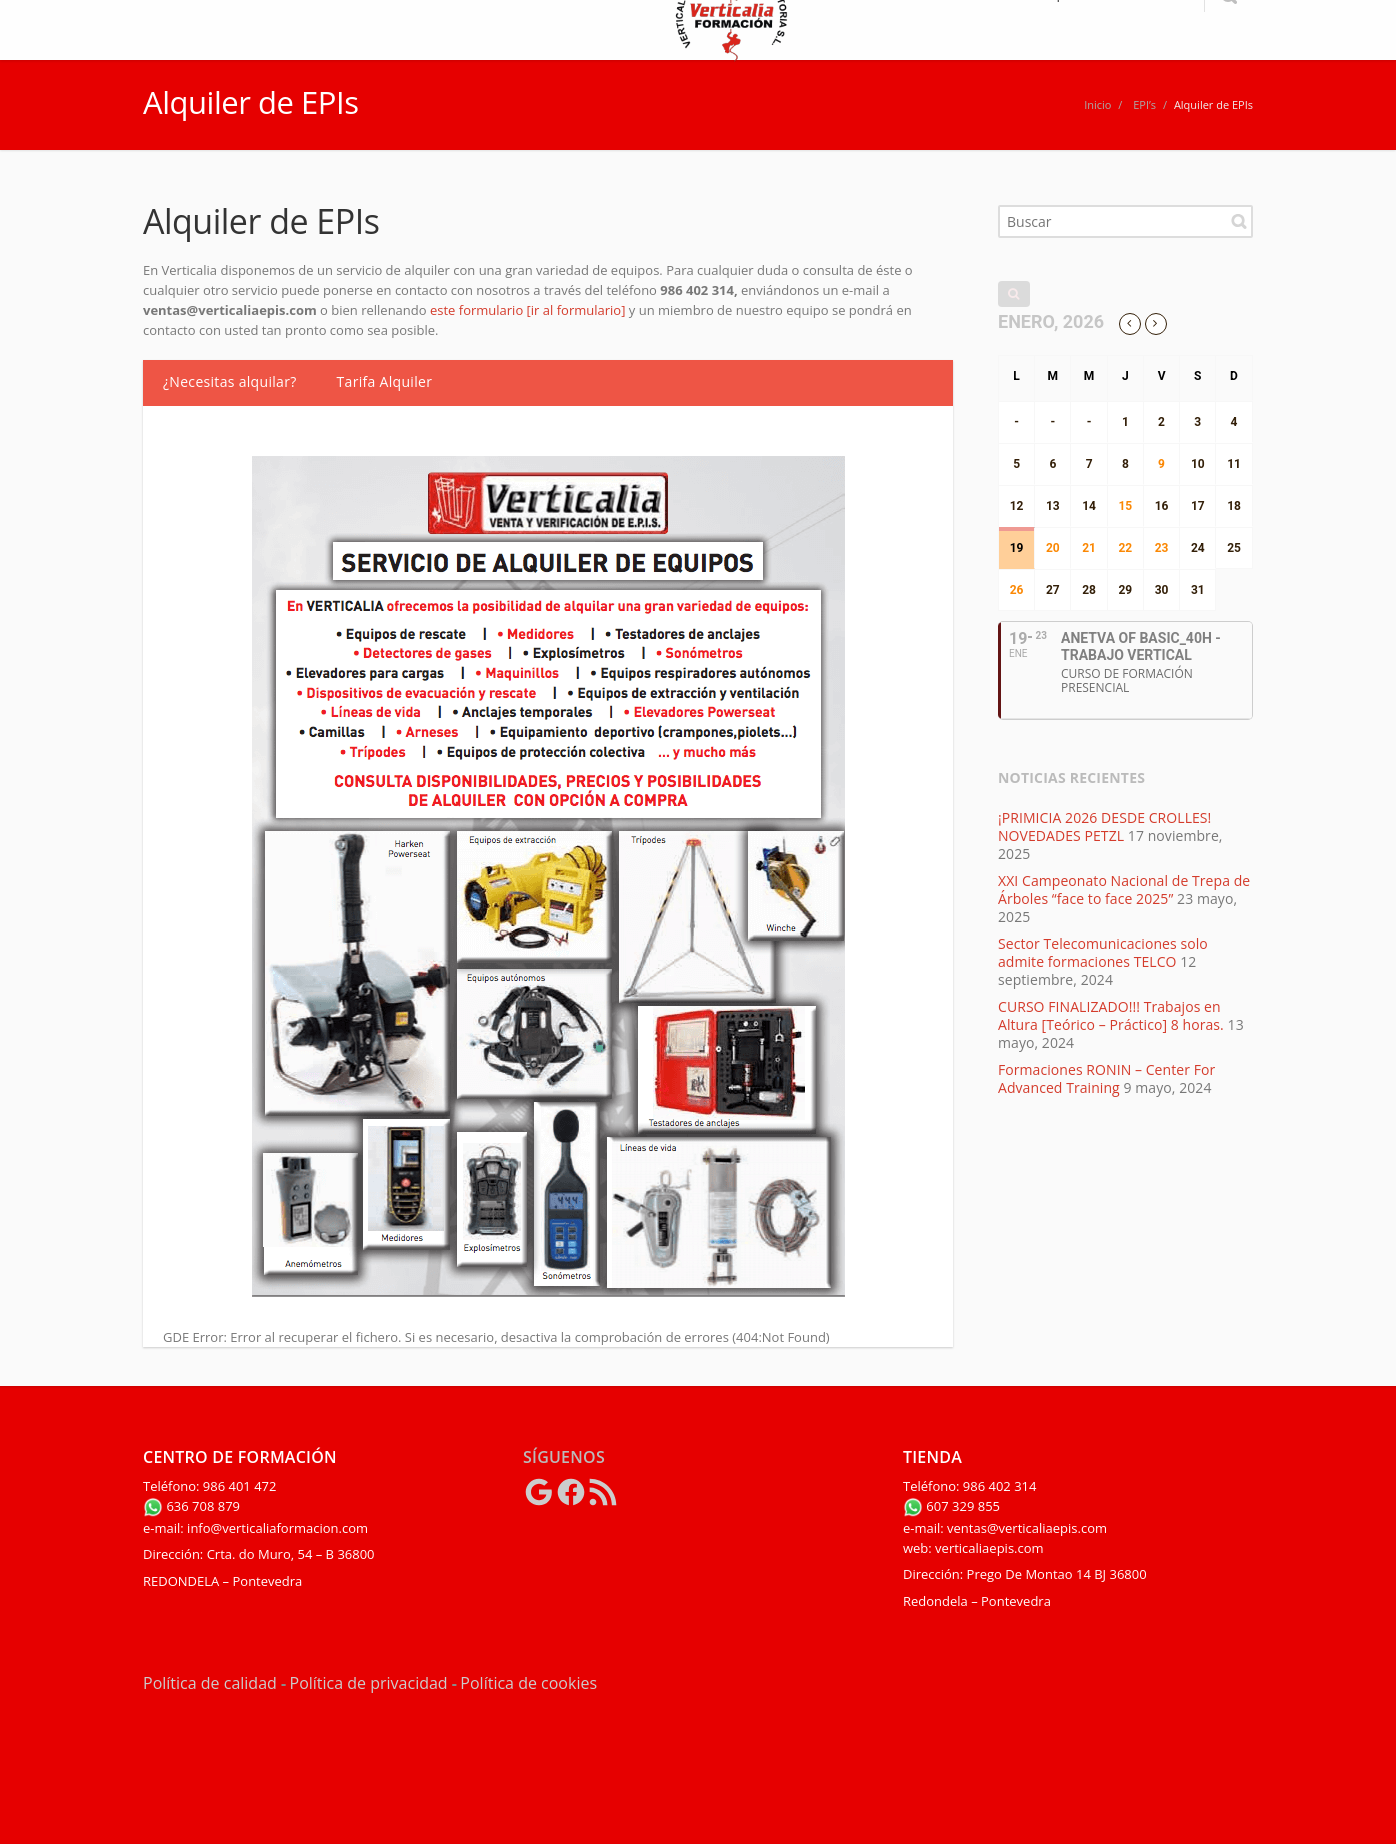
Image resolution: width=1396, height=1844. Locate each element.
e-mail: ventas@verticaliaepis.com (1005, 1528)
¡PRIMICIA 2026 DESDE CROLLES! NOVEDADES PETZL (1104, 826)
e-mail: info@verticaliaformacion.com (255, 1528)
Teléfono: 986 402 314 (969, 1486)
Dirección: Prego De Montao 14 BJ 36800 (1025, 1574)
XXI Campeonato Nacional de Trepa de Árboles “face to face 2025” (1124, 889)
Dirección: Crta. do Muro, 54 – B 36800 (259, 1554)
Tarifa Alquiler (385, 381)
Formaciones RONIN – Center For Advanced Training (1106, 1078)
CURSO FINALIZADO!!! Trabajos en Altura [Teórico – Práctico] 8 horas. (1111, 1015)
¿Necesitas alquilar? (230, 381)
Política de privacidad (369, 1683)
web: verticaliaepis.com (973, 1548)
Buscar (1239, 221)
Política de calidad (210, 1683)
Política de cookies (528, 1683)
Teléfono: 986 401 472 (209, 1486)
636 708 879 (191, 1506)
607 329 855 (951, 1506)
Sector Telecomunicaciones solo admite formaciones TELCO (1103, 952)
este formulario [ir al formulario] (529, 310)
